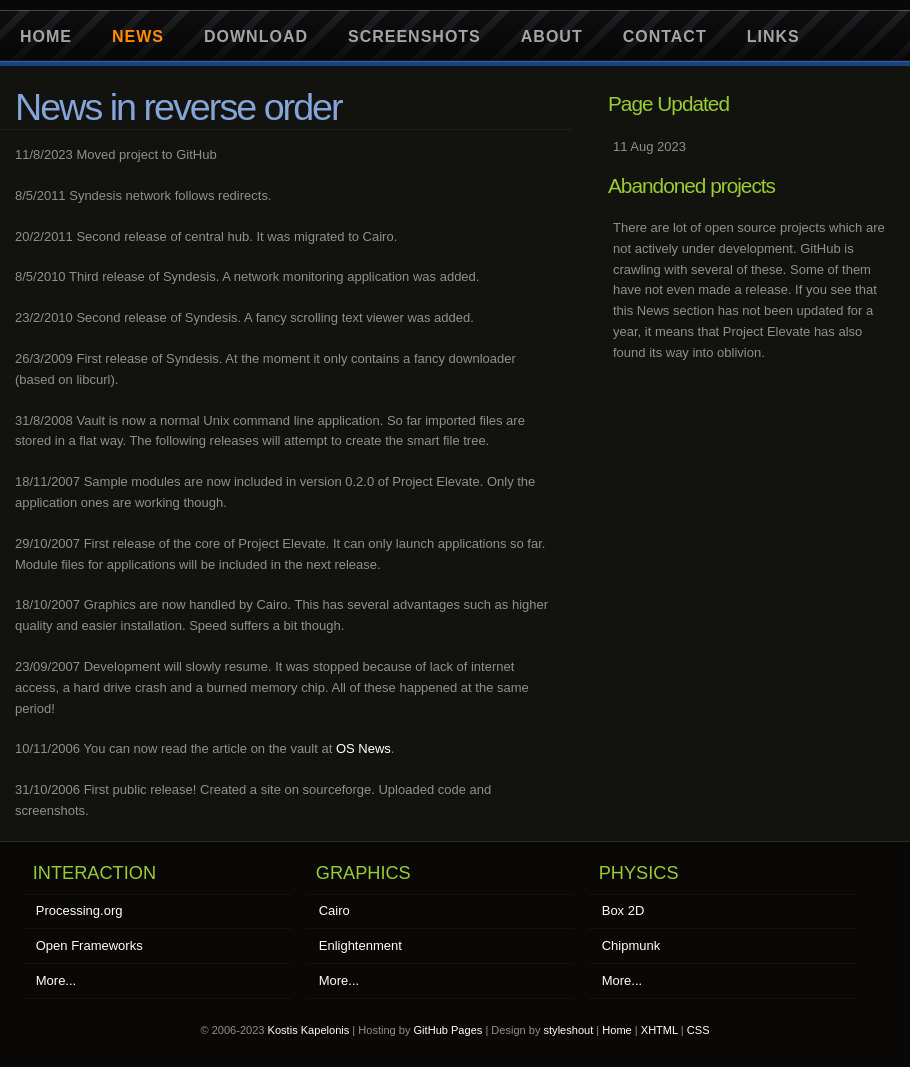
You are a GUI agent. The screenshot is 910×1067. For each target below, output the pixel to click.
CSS (698, 1030)
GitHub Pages (448, 1030)
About (552, 36)
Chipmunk (631, 945)
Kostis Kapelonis (309, 1030)
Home (46, 36)
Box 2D (623, 910)
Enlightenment (360, 945)
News (138, 36)
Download (256, 36)
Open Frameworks (89, 945)
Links (773, 36)
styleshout (569, 1030)
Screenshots (414, 36)
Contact (665, 36)
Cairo (334, 910)
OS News (363, 748)
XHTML (659, 1030)
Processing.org (79, 910)
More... (56, 980)
